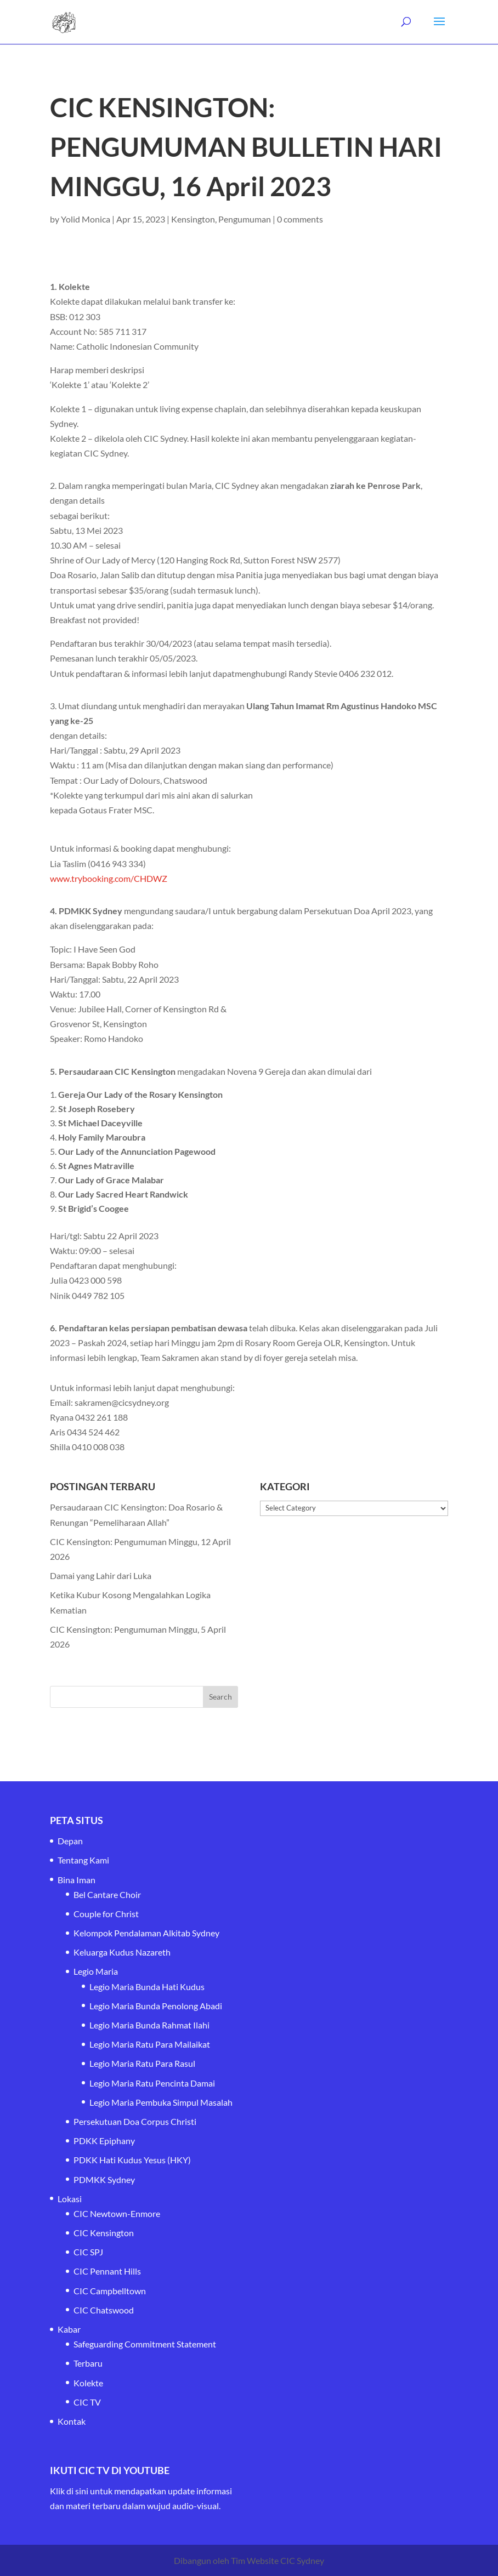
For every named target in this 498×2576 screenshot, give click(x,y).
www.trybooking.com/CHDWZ (108, 878)
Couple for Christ (106, 1913)
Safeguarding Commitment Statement (144, 2344)
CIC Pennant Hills (107, 2271)
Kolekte (88, 2383)
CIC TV (87, 2402)
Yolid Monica (85, 219)
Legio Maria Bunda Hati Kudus (147, 1986)
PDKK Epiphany (104, 2140)
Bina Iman (76, 1879)
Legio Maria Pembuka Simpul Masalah (161, 2102)
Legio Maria (95, 1971)
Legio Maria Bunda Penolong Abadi (155, 2006)
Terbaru (88, 2363)
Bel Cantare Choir (107, 1894)
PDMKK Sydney (104, 2179)
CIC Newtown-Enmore (116, 2213)
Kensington (193, 219)
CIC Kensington (103, 2232)
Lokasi (70, 2198)
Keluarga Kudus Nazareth (122, 1952)
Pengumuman (244, 219)
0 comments (300, 219)
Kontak (72, 2421)
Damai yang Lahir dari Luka (100, 1575)
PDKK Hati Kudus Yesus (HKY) (132, 2160)
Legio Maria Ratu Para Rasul (142, 2063)
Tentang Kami (83, 1860)
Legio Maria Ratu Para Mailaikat (149, 2044)
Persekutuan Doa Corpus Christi (134, 2121)
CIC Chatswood (103, 2310)
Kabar (69, 2329)
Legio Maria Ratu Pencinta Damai (152, 2083)
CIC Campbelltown (109, 2291)
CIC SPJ (88, 2252)
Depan (70, 1841)
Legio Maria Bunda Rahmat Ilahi (149, 2025)
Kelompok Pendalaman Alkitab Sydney (146, 1933)
